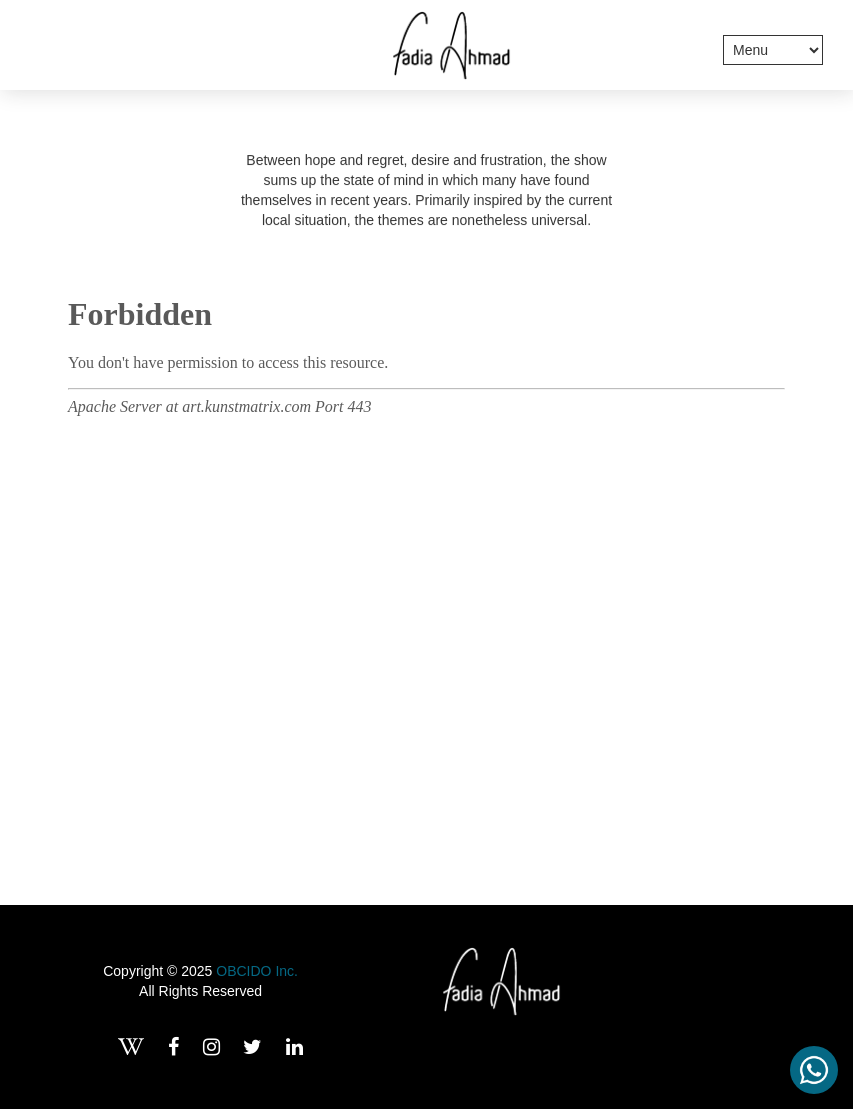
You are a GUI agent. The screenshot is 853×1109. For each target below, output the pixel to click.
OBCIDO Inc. (257, 971)
